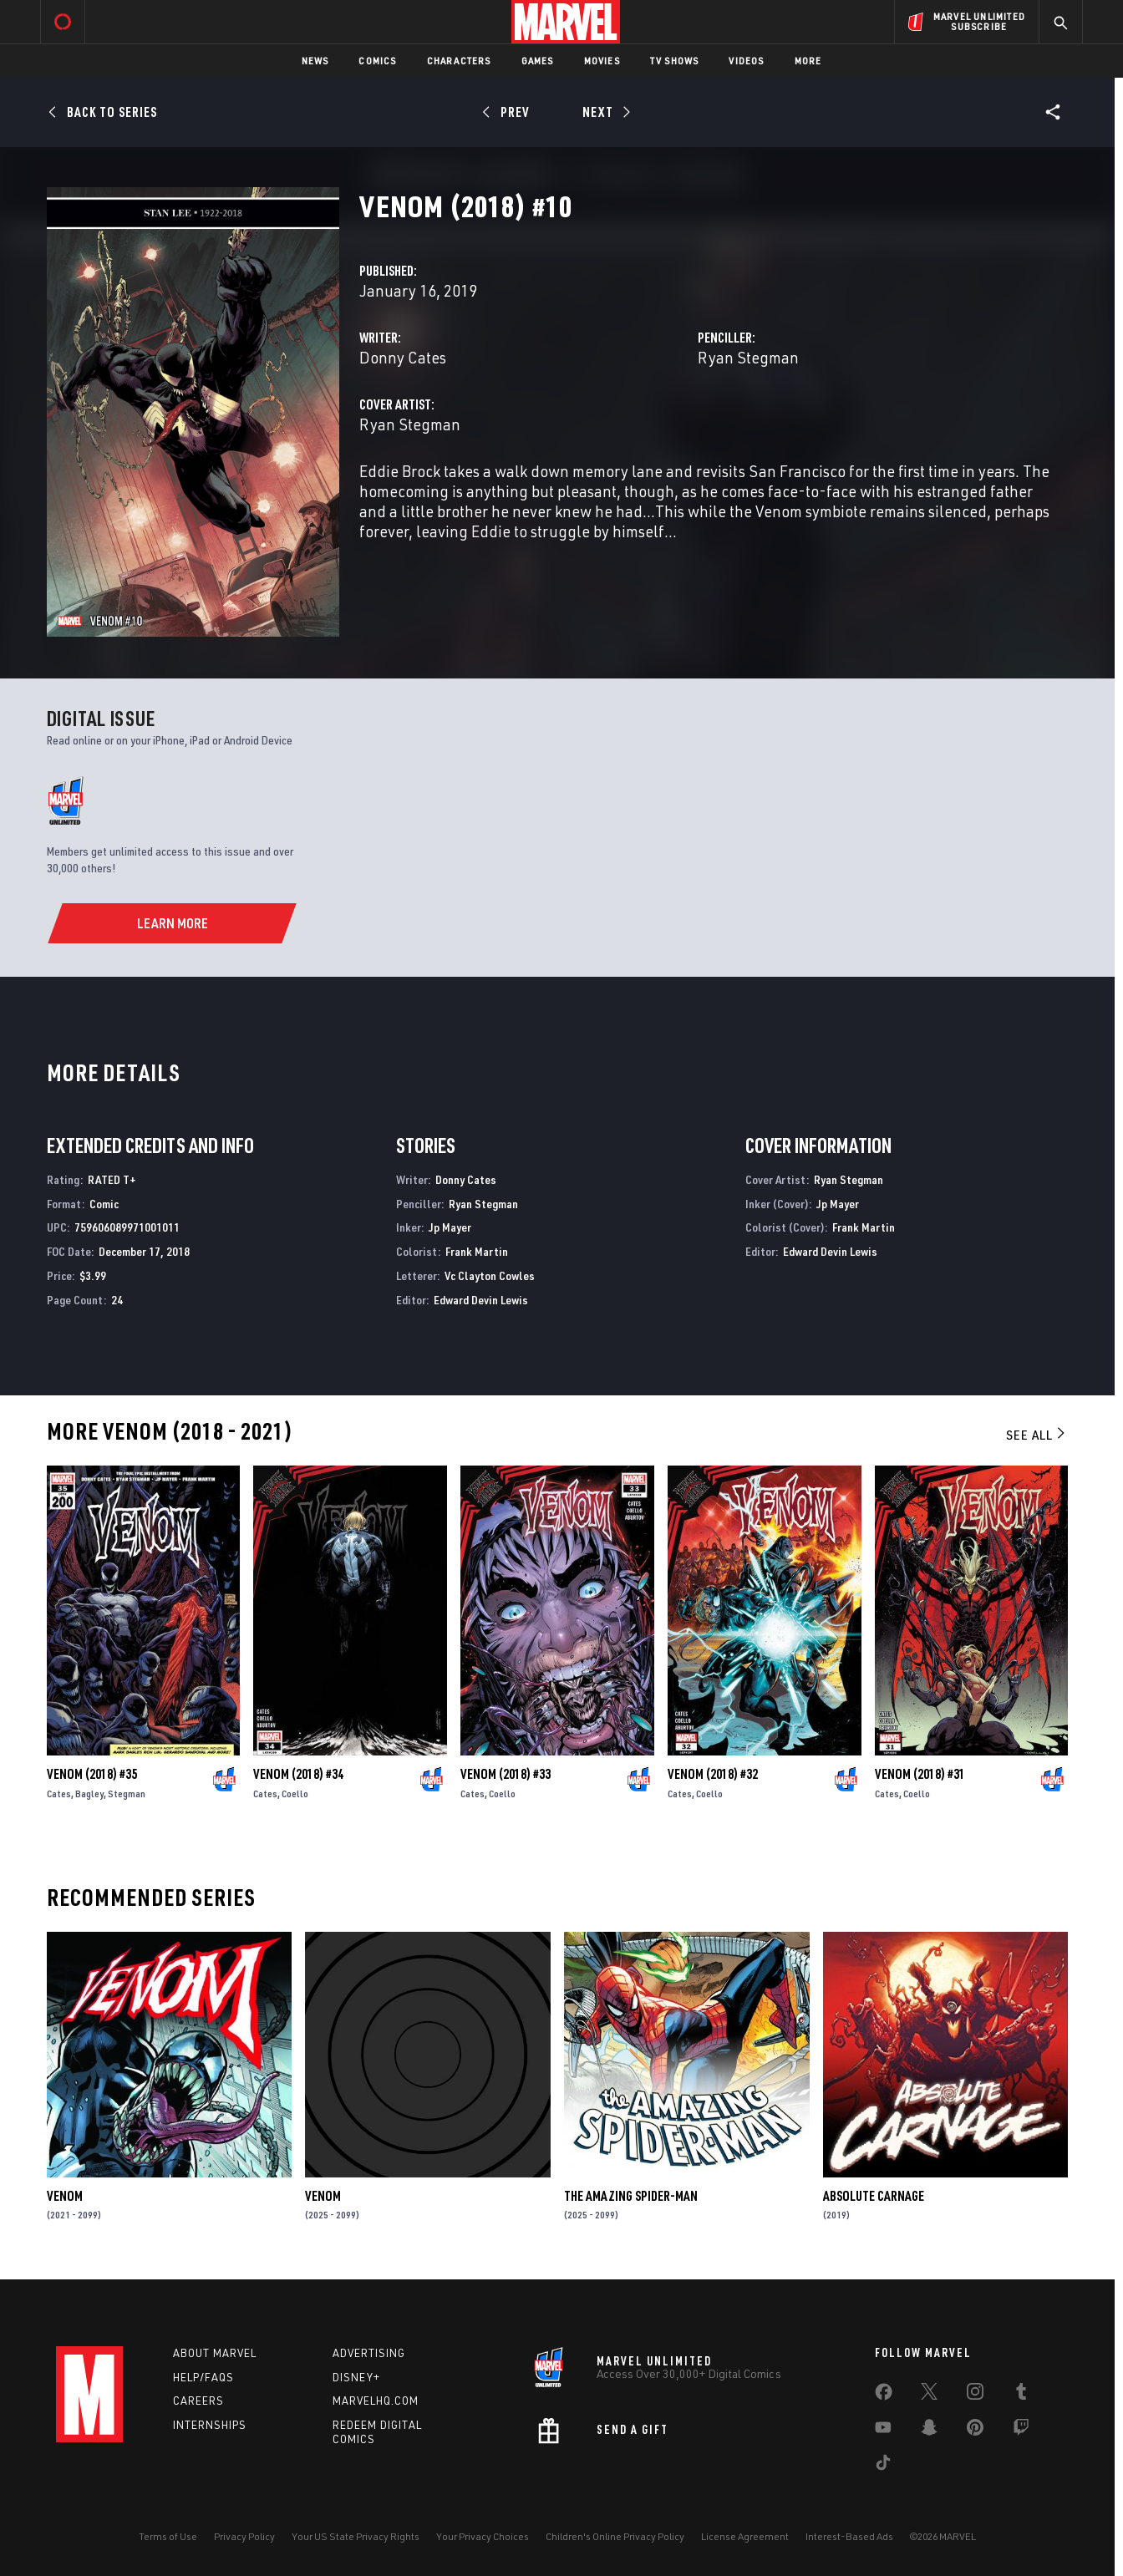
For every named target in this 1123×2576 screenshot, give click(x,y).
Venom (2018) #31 (920, 1774)
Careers (198, 2400)
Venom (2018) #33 (505, 1774)
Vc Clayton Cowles (490, 1275)
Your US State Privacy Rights (355, 2536)
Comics (377, 60)
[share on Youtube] (883, 2430)
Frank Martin (476, 1251)
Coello (295, 1793)
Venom (65, 2195)
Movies (602, 60)
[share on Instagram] (975, 2394)
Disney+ (356, 2377)
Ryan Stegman (748, 357)
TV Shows (674, 60)
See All (1037, 1434)
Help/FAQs (203, 2377)
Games (537, 60)
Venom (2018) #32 (713, 1774)
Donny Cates (402, 357)
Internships (209, 2424)
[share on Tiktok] (883, 2465)
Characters (459, 60)
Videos (746, 60)
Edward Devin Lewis (481, 1300)
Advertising (369, 2353)
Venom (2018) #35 (92, 1774)
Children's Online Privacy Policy (615, 2536)
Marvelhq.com (376, 2400)
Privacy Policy (244, 2536)
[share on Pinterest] (975, 2430)
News (315, 60)
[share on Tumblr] (1021, 2394)
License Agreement (745, 2536)
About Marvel (215, 2353)
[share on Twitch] (1021, 2430)
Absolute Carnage (873, 2195)
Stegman (126, 1793)
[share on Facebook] (883, 2395)
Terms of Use (168, 2536)
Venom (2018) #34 (298, 1774)
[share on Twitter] (929, 2394)
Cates (59, 1793)
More (808, 60)
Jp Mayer (450, 1227)
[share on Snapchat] (929, 2430)
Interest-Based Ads (849, 2536)
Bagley (89, 1793)
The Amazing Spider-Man (631, 2195)
